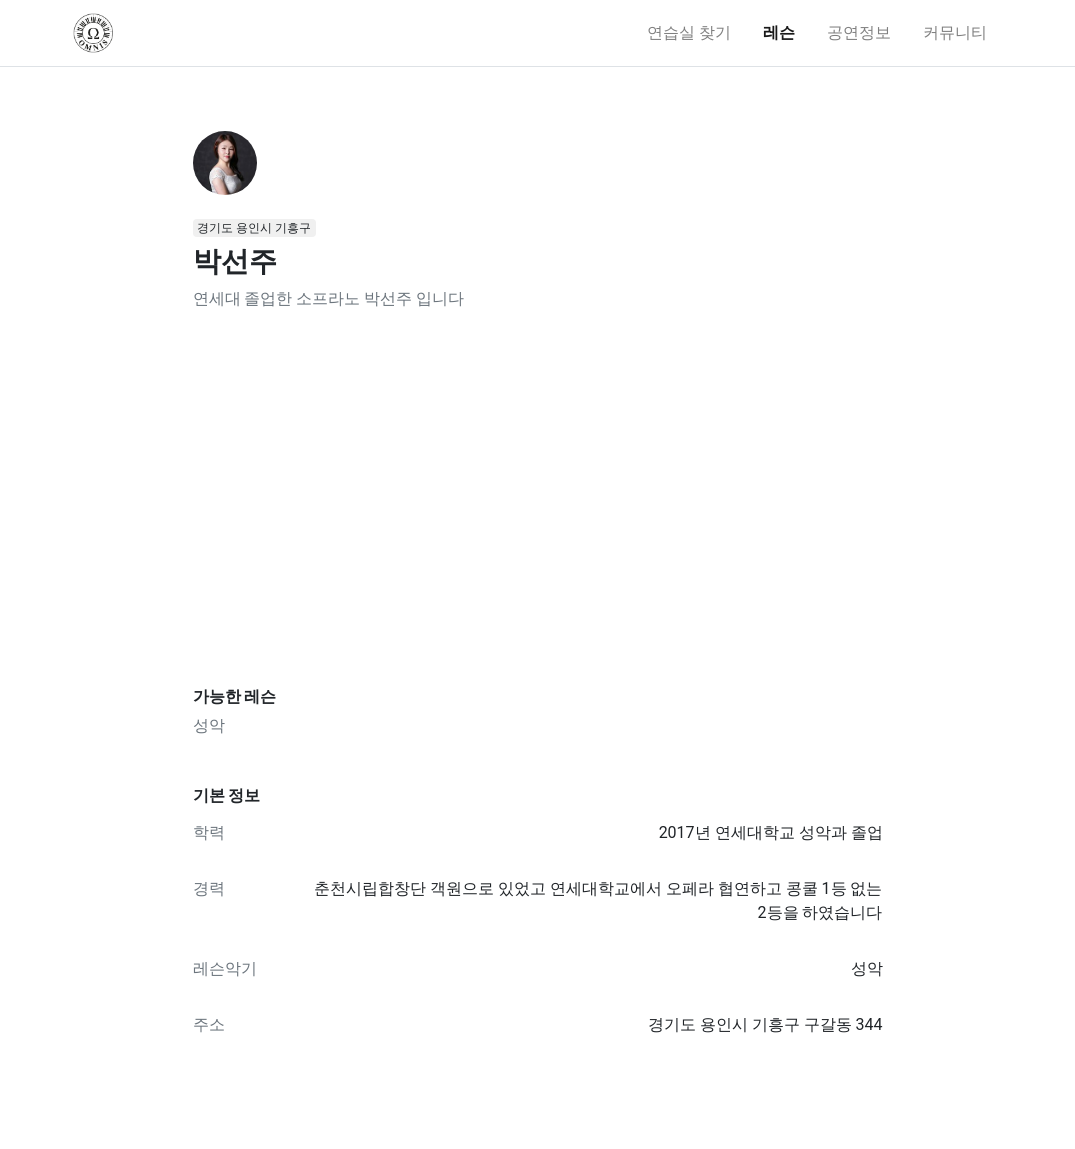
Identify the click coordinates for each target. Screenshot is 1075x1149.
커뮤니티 (955, 32)
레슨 (779, 32)
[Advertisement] (538, 499)
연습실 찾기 (689, 32)
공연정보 (859, 32)
